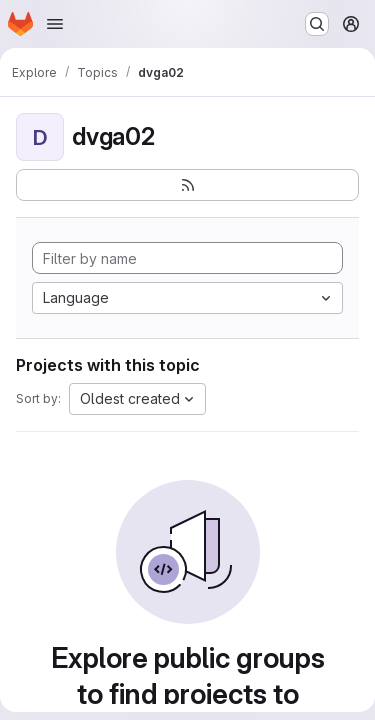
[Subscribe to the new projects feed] (187, 185)
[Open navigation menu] (55, 24)
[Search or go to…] (317, 24)
